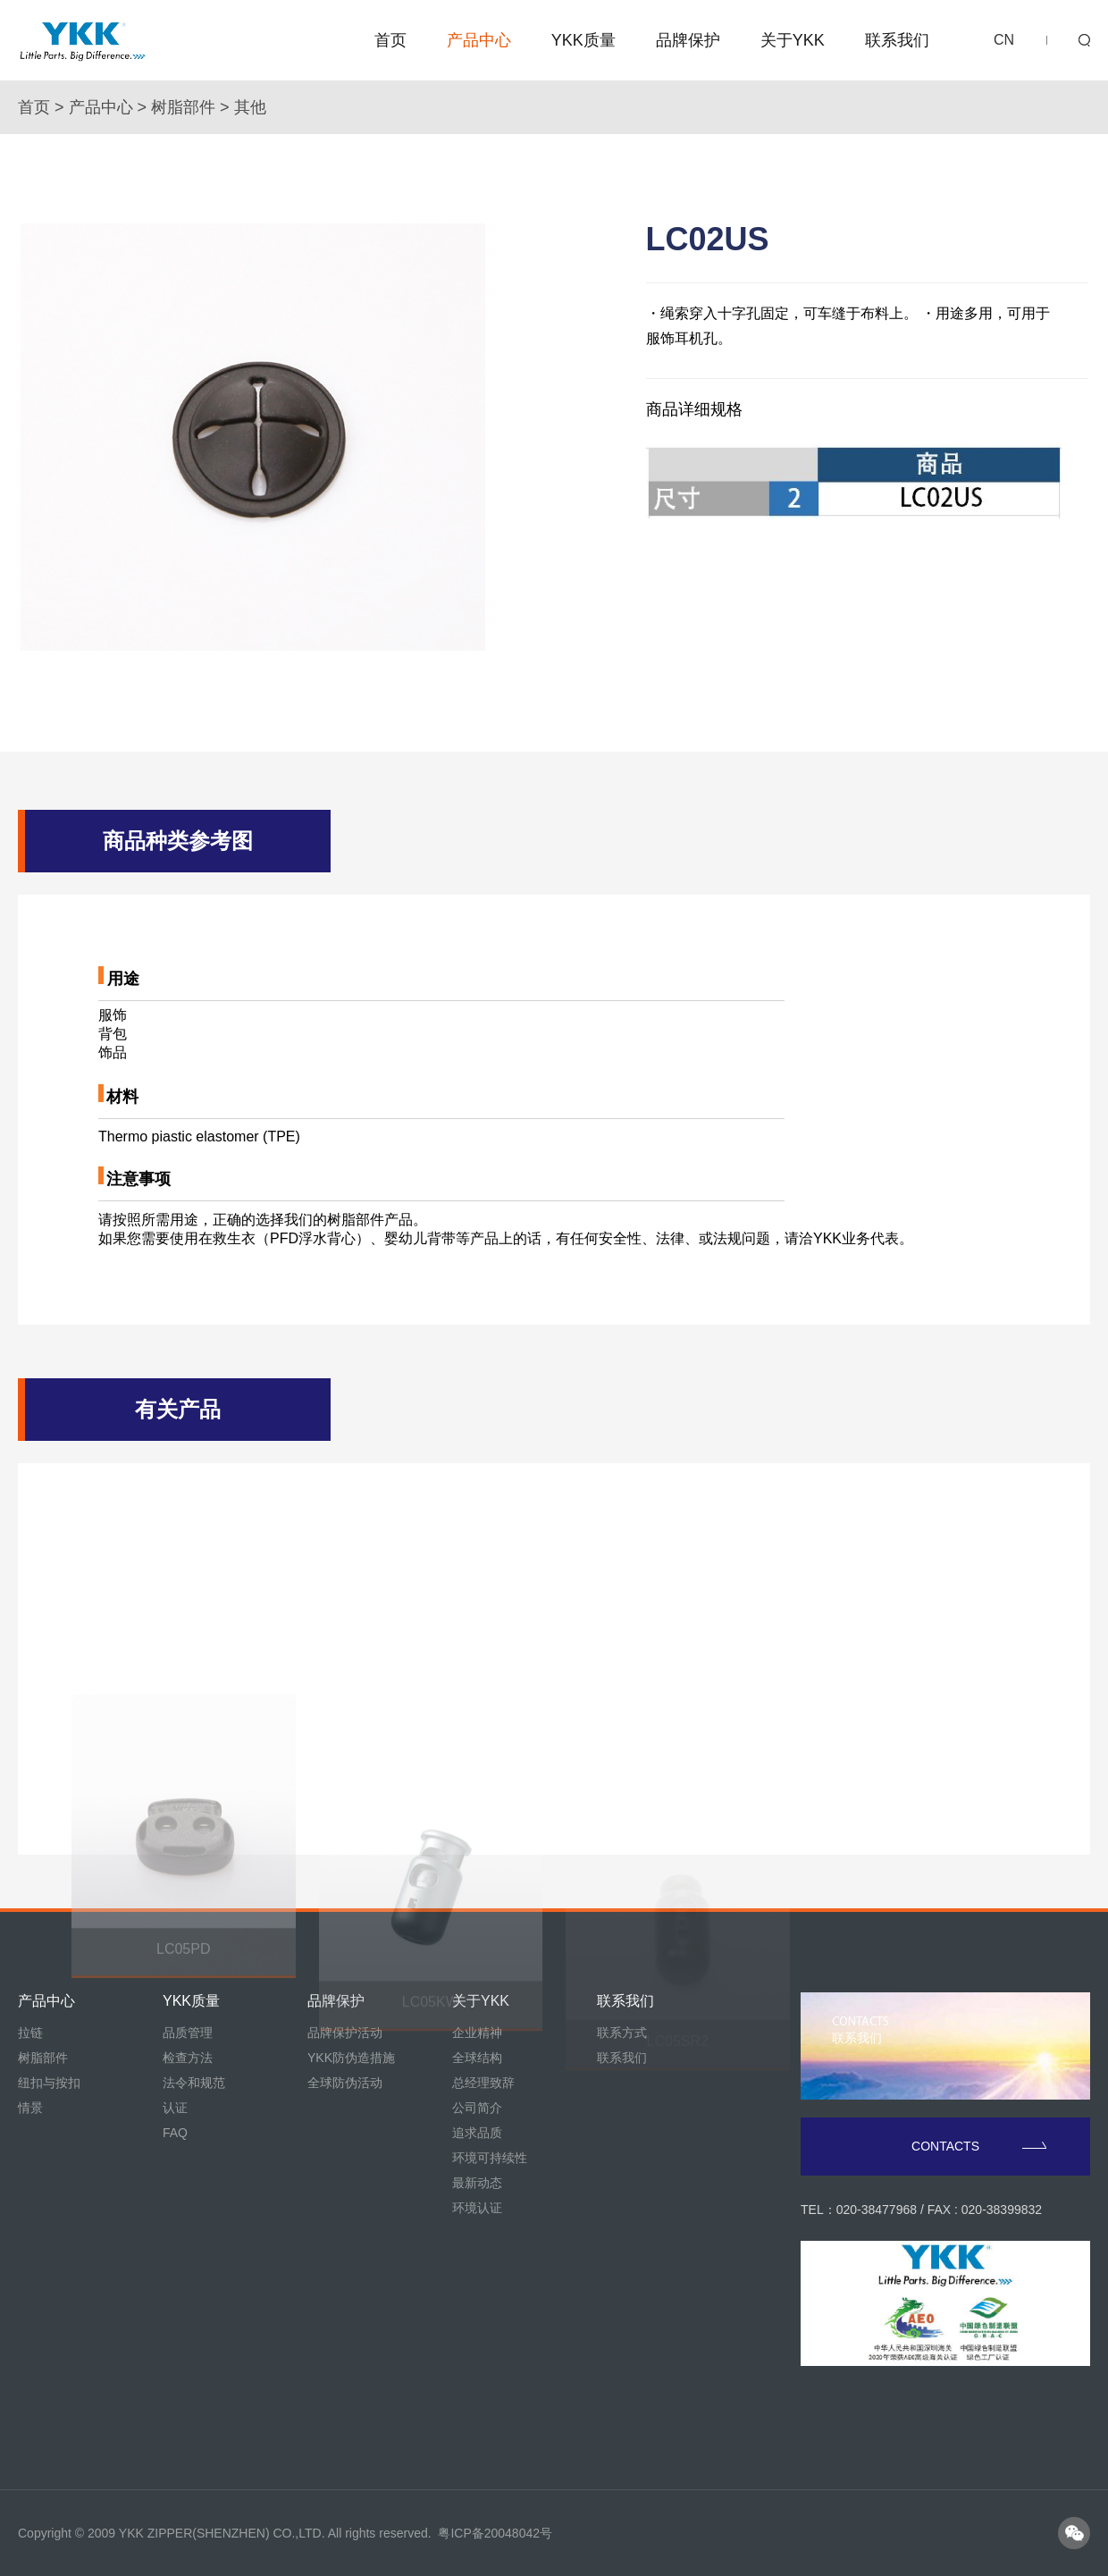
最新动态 (477, 2183)
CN (1004, 39)
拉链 (30, 2032)
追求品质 (477, 2133)
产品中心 (479, 40)
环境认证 (477, 2208)
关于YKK (792, 40)
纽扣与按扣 (49, 2082)
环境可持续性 (489, 2158)
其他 (250, 107)
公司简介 (477, 2107)
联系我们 (897, 40)
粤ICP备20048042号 (495, 2533)
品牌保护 (688, 40)
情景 (30, 2107)
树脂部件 (183, 107)
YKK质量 (583, 40)
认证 (175, 2107)
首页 (390, 40)
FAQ (175, 2133)
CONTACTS (978, 2146)
